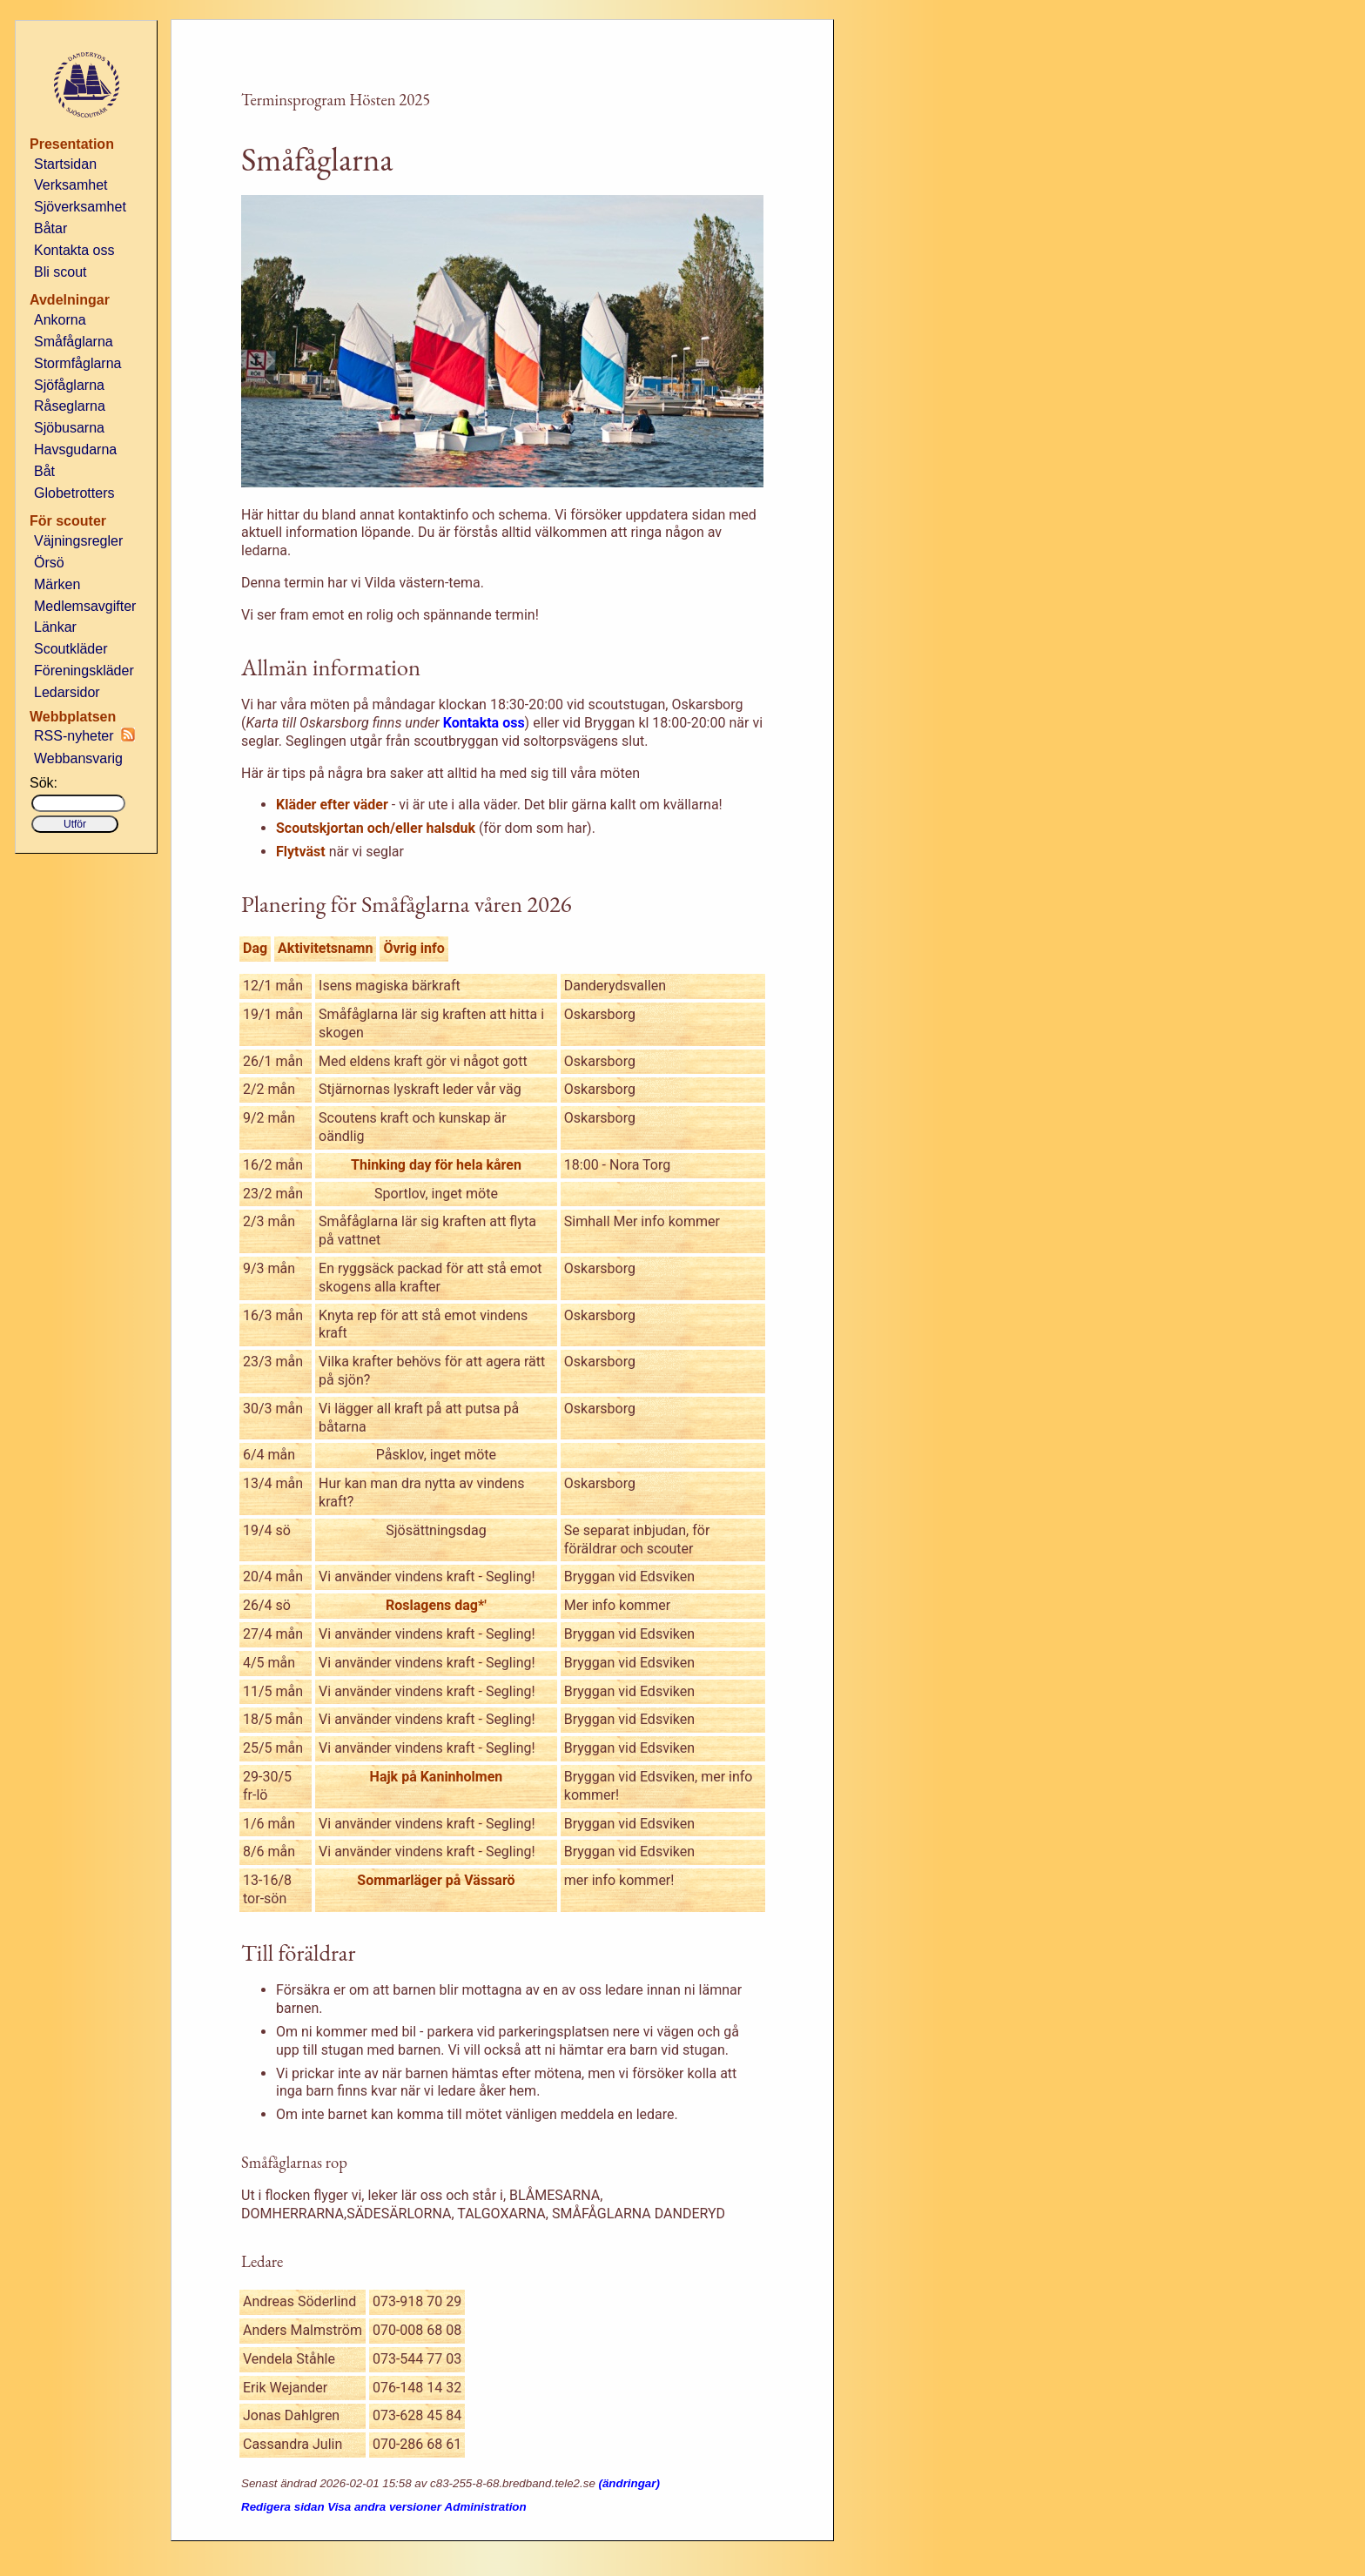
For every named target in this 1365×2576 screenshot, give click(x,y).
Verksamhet (70, 185)
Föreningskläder (84, 670)
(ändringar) (629, 2483)
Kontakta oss (74, 250)
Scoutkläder (71, 648)
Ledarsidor (67, 692)
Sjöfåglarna (69, 385)
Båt (44, 471)
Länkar (55, 627)
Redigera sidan (283, 2506)
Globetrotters (74, 493)
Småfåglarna (73, 341)
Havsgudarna (75, 449)
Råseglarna (69, 406)
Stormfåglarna (78, 363)
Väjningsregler (78, 540)
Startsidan (65, 164)
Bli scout (60, 272)
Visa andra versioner (384, 2506)
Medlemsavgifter (85, 606)
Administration (486, 2506)
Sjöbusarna (69, 427)
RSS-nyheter (84, 735)
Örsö (49, 562)
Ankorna (60, 319)
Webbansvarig (78, 758)
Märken (57, 584)
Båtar (50, 228)
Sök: (43, 782)
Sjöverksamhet (80, 206)
